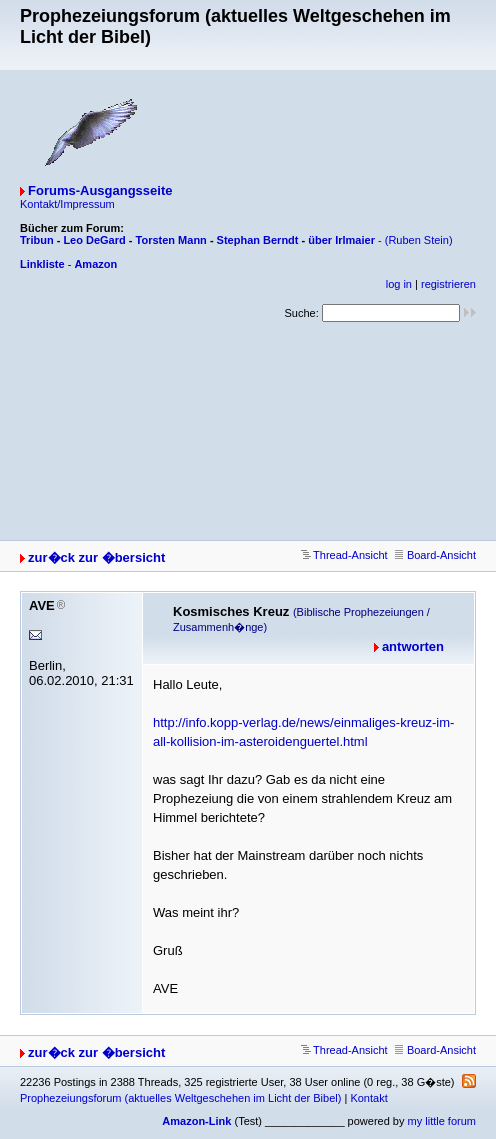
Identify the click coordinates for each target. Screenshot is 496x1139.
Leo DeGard (94, 240)
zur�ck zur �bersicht (96, 557)
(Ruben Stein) (419, 240)
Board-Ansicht (435, 555)
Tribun (37, 240)
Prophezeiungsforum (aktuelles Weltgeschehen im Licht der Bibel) (180, 1098)
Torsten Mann (171, 240)
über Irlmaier (341, 240)
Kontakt (368, 1098)
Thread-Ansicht (344, 555)
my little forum (442, 1121)
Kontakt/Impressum (67, 204)
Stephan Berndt (258, 240)
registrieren (448, 284)
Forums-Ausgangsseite (100, 190)
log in (399, 284)
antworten (413, 646)
